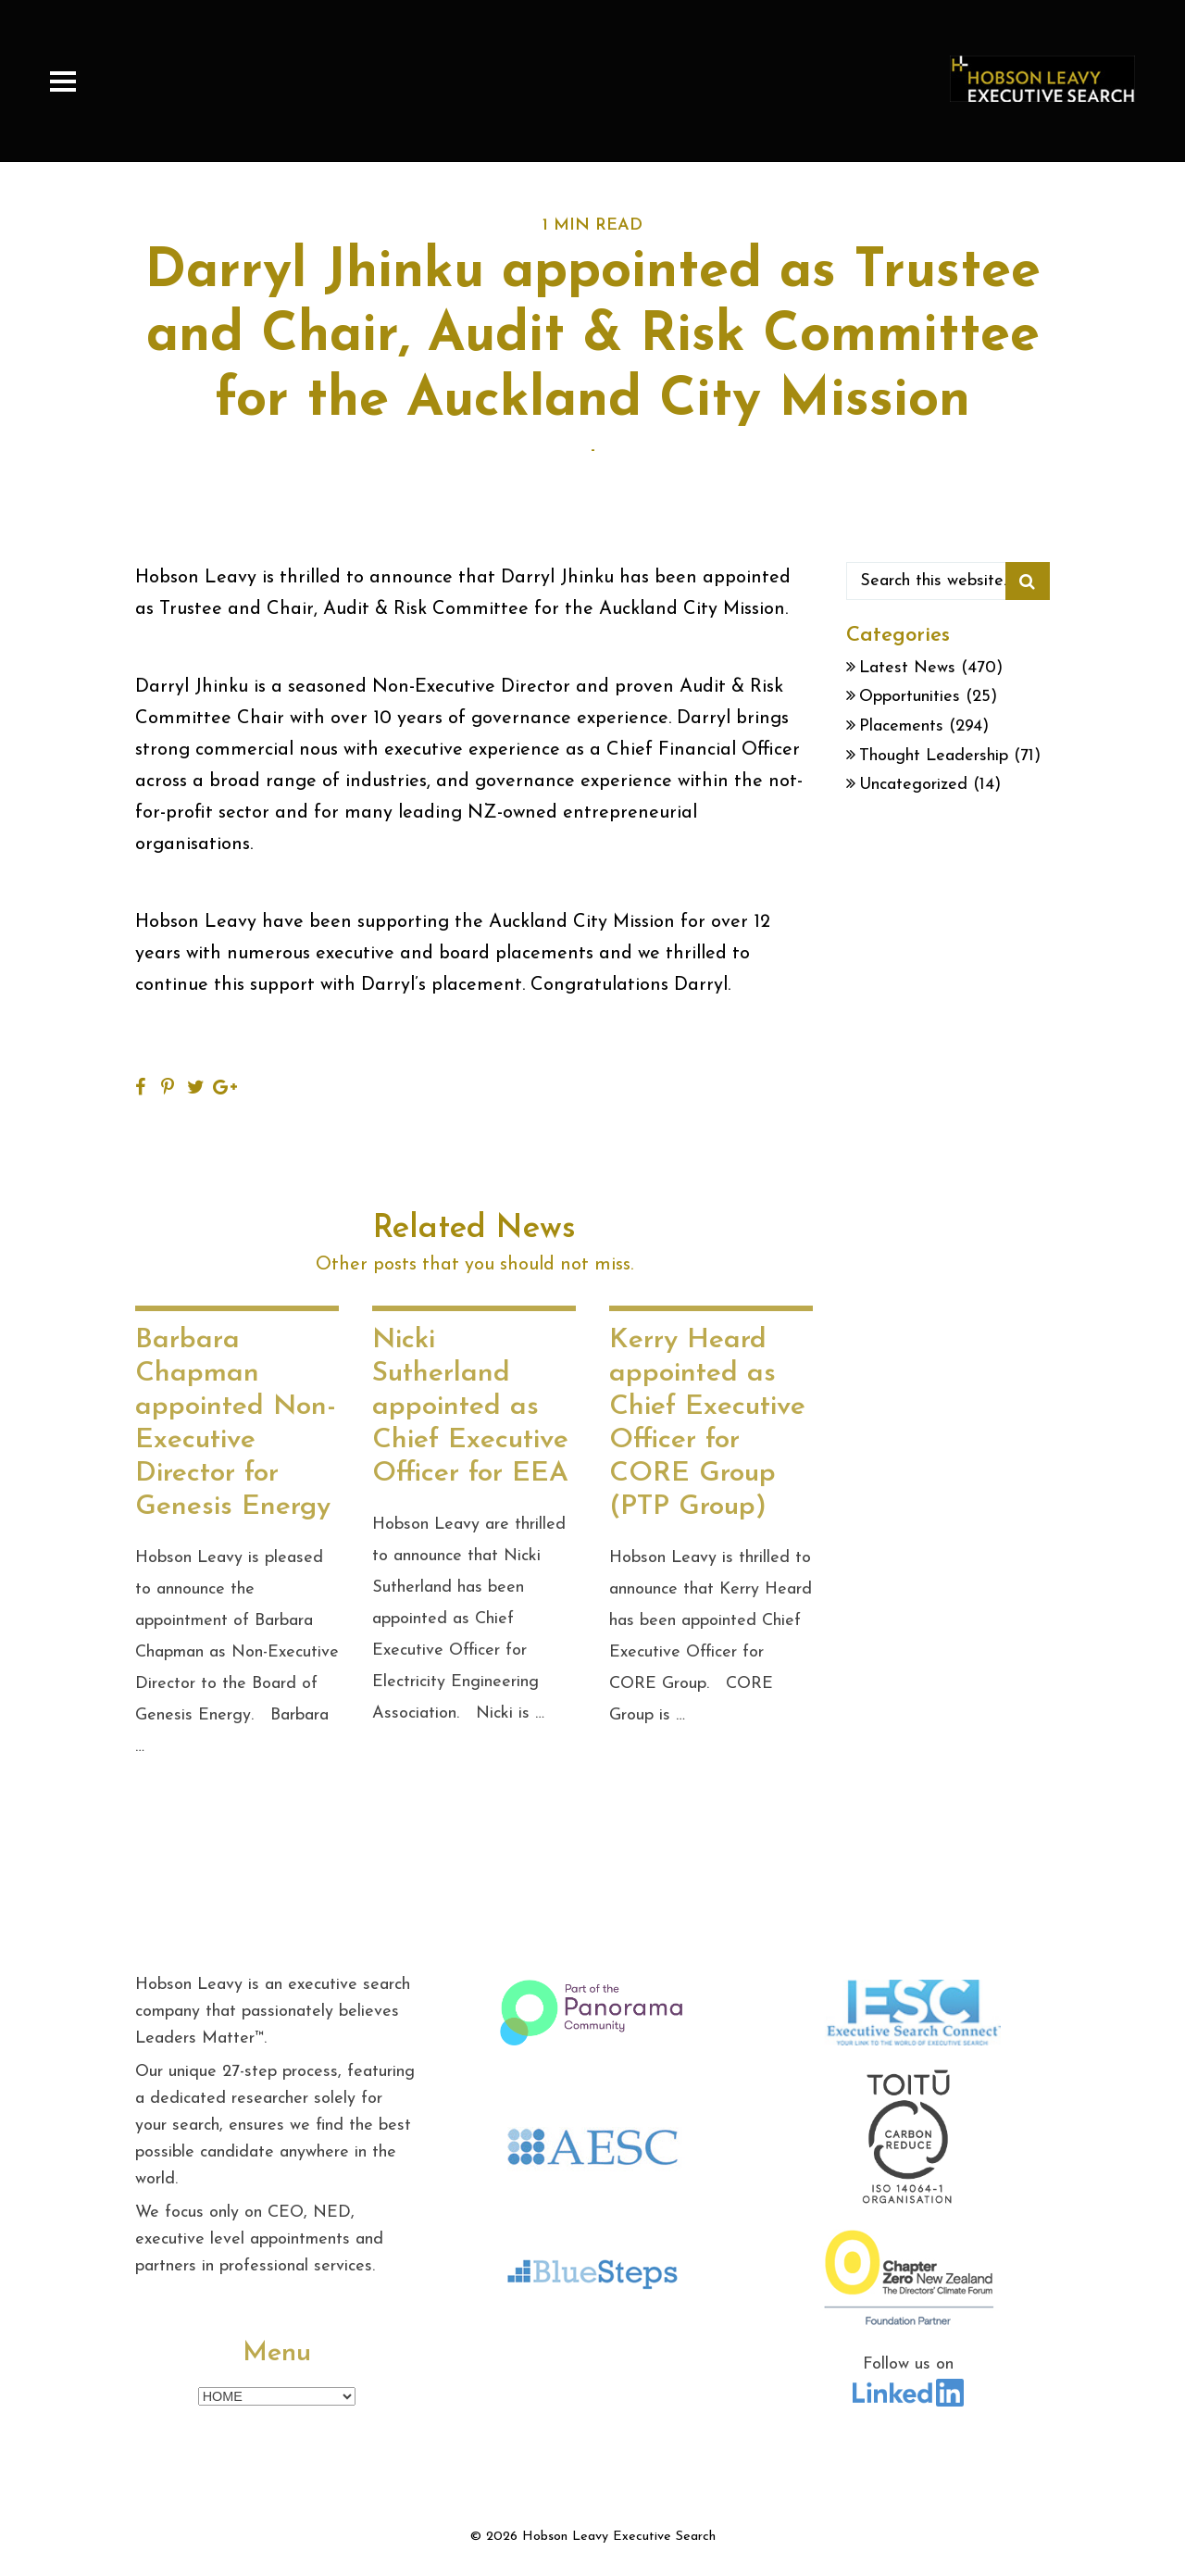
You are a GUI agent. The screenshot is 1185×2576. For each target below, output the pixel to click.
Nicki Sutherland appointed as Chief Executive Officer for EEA (470, 1407)
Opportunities (909, 697)
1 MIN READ (592, 225)
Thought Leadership (933, 756)
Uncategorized (913, 785)
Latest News (907, 668)
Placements (901, 726)
